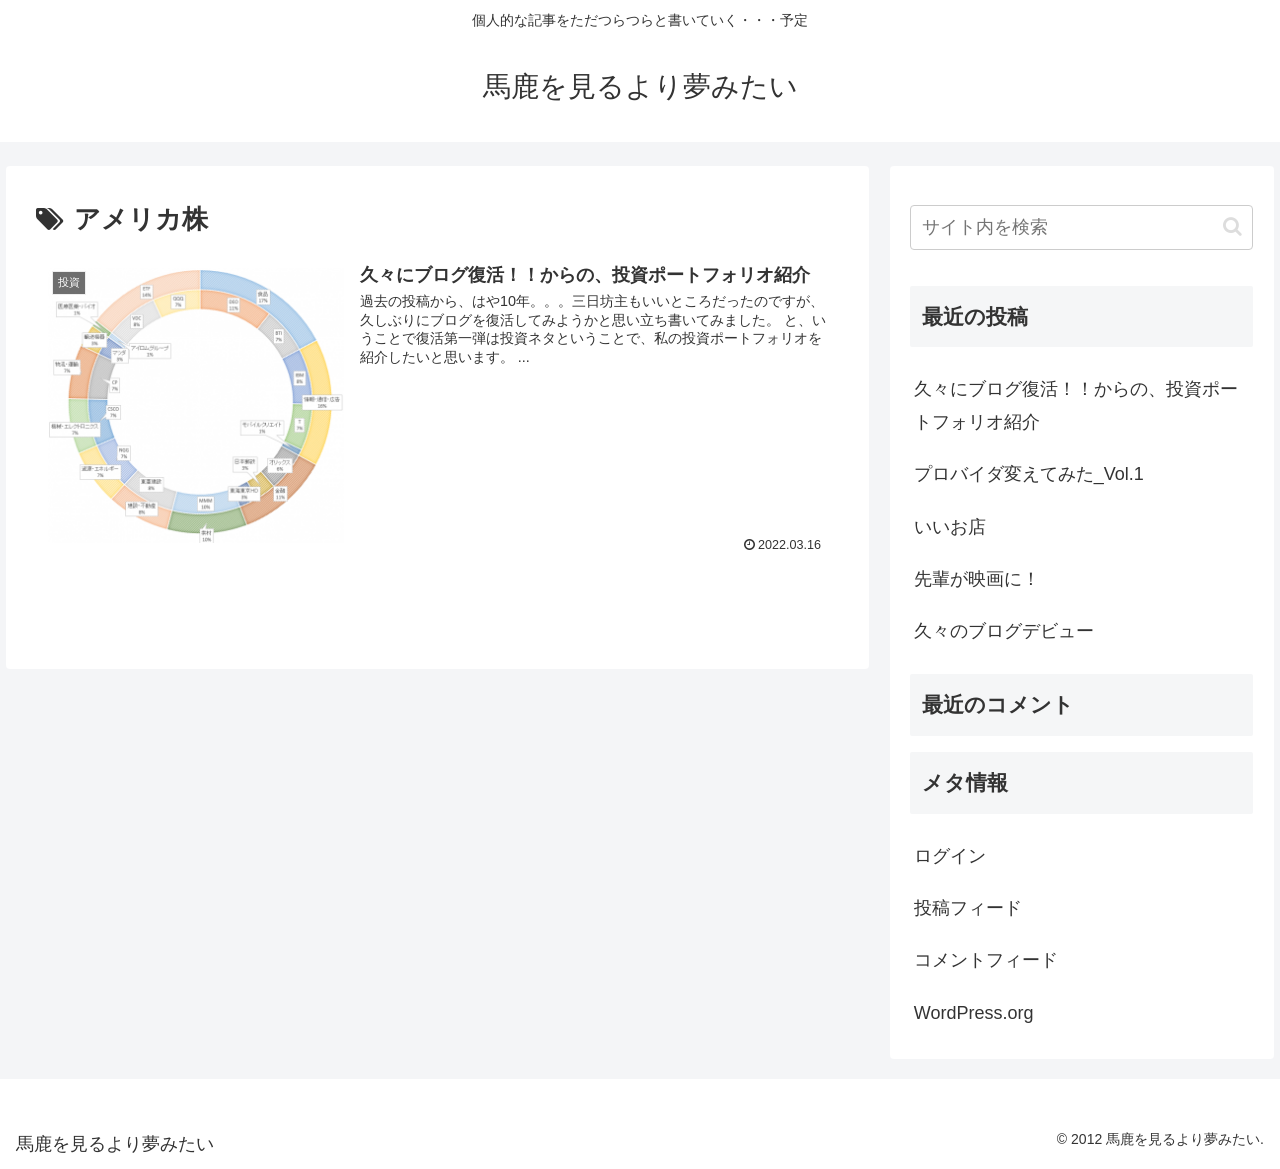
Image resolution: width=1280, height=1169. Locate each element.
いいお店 (950, 527)
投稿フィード (968, 908)
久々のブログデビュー (1004, 631)
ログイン (950, 856)
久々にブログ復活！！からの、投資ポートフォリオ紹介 (1076, 405)
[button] (1232, 226)
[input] (1082, 227)
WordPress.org (974, 1013)
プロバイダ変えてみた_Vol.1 (1029, 474)
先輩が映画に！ (977, 579)
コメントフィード (986, 960)
